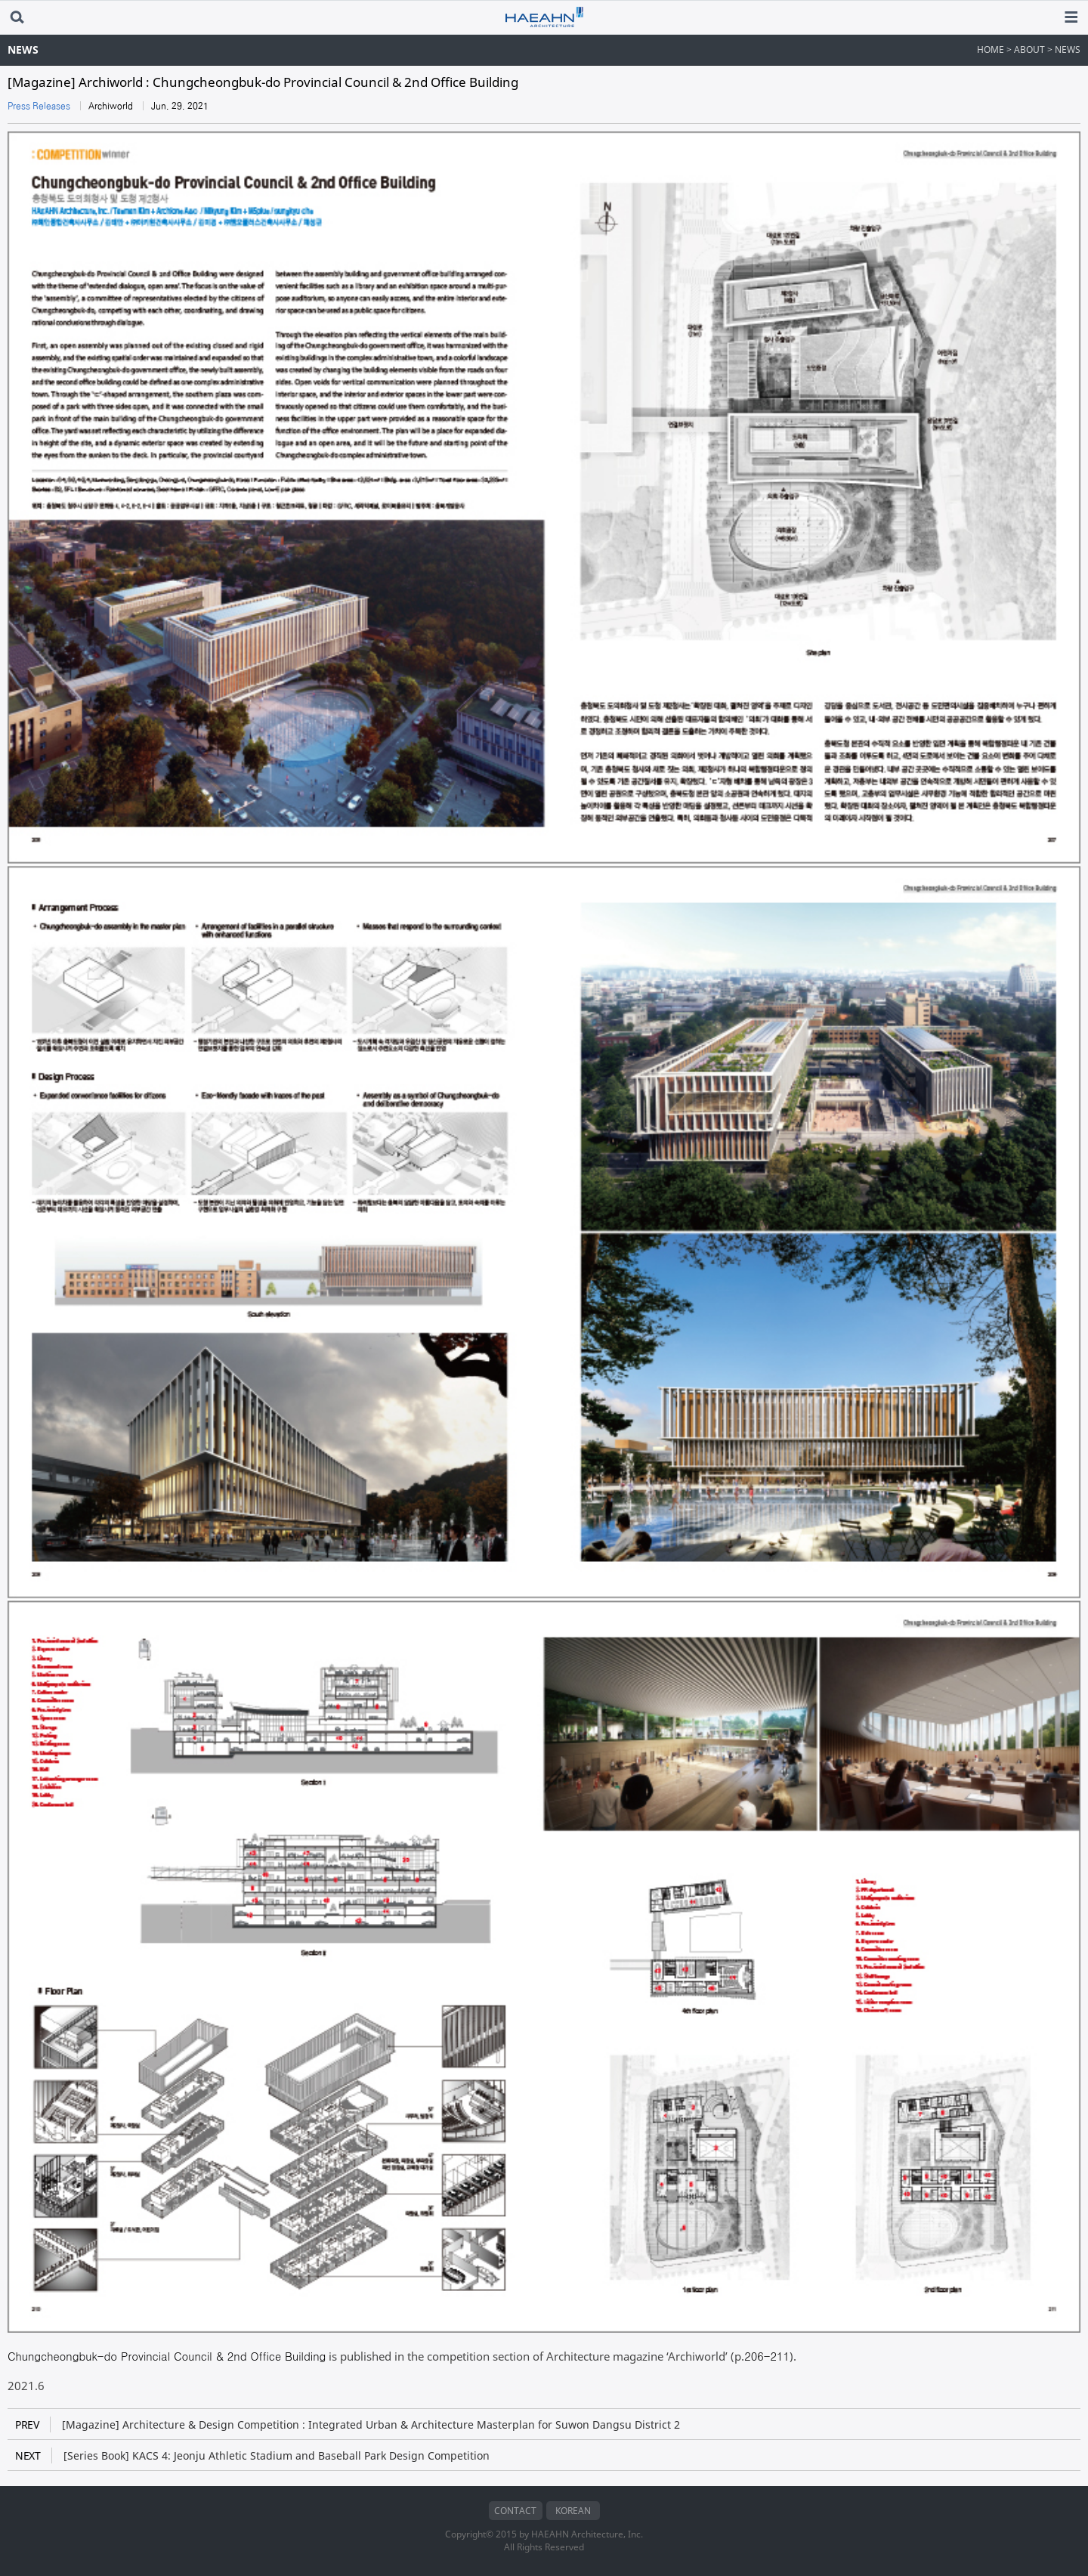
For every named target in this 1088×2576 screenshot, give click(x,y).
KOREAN (573, 2510)
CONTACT (515, 2510)
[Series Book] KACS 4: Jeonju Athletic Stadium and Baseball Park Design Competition (252, 2455)
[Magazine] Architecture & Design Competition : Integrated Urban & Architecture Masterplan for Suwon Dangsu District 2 (347, 2424)
